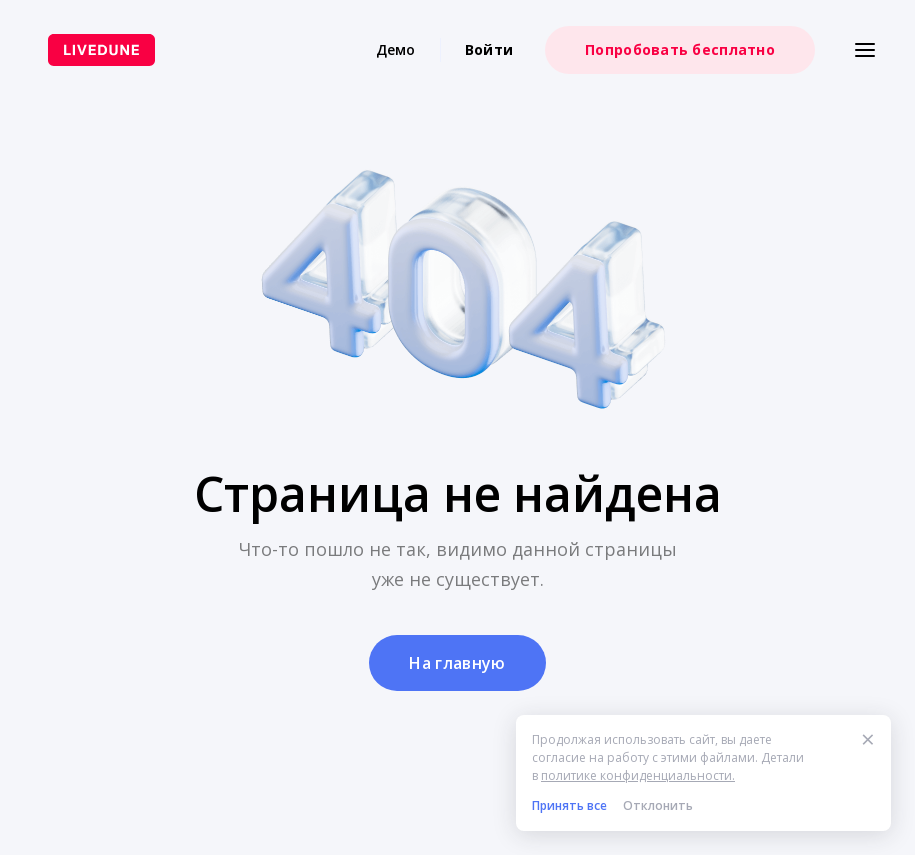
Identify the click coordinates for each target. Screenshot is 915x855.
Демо (396, 49)
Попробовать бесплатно (680, 49)
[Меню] (865, 50)
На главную (457, 663)
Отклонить (658, 805)
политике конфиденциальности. (638, 775)
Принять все (569, 805)
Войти (489, 49)
